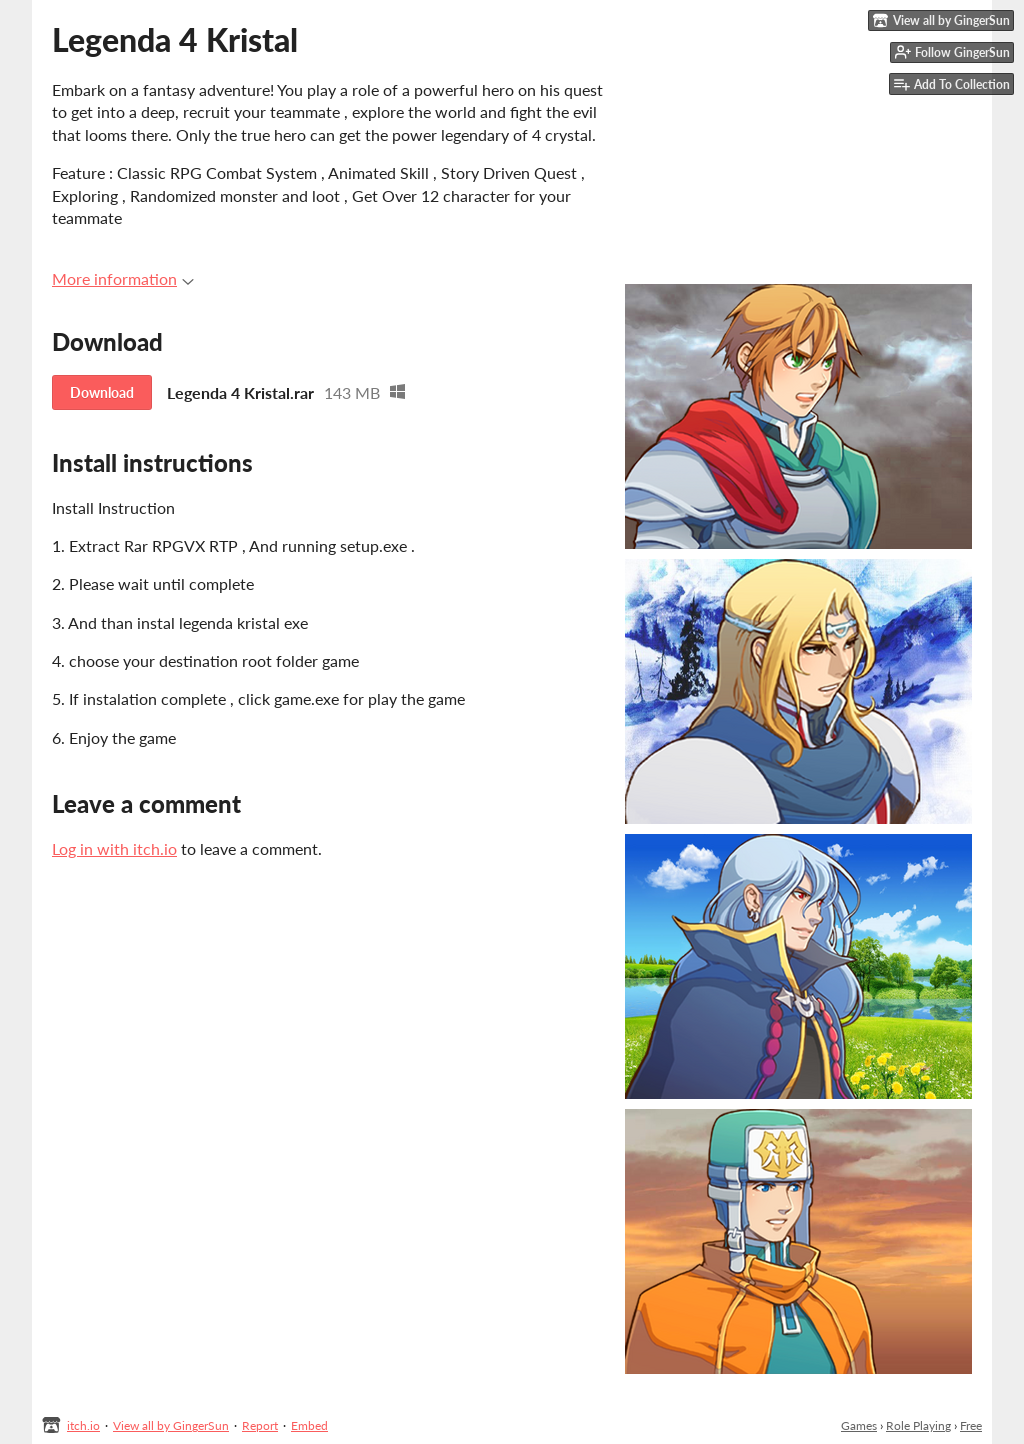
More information (123, 278)
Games (859, 1425)
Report (260, 1425)
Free (971, 1425)
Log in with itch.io (114, 848)
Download (102, 392)
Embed (309, 1425)
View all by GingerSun (171, 1425)
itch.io (83, 1425)
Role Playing (918, 1425)
